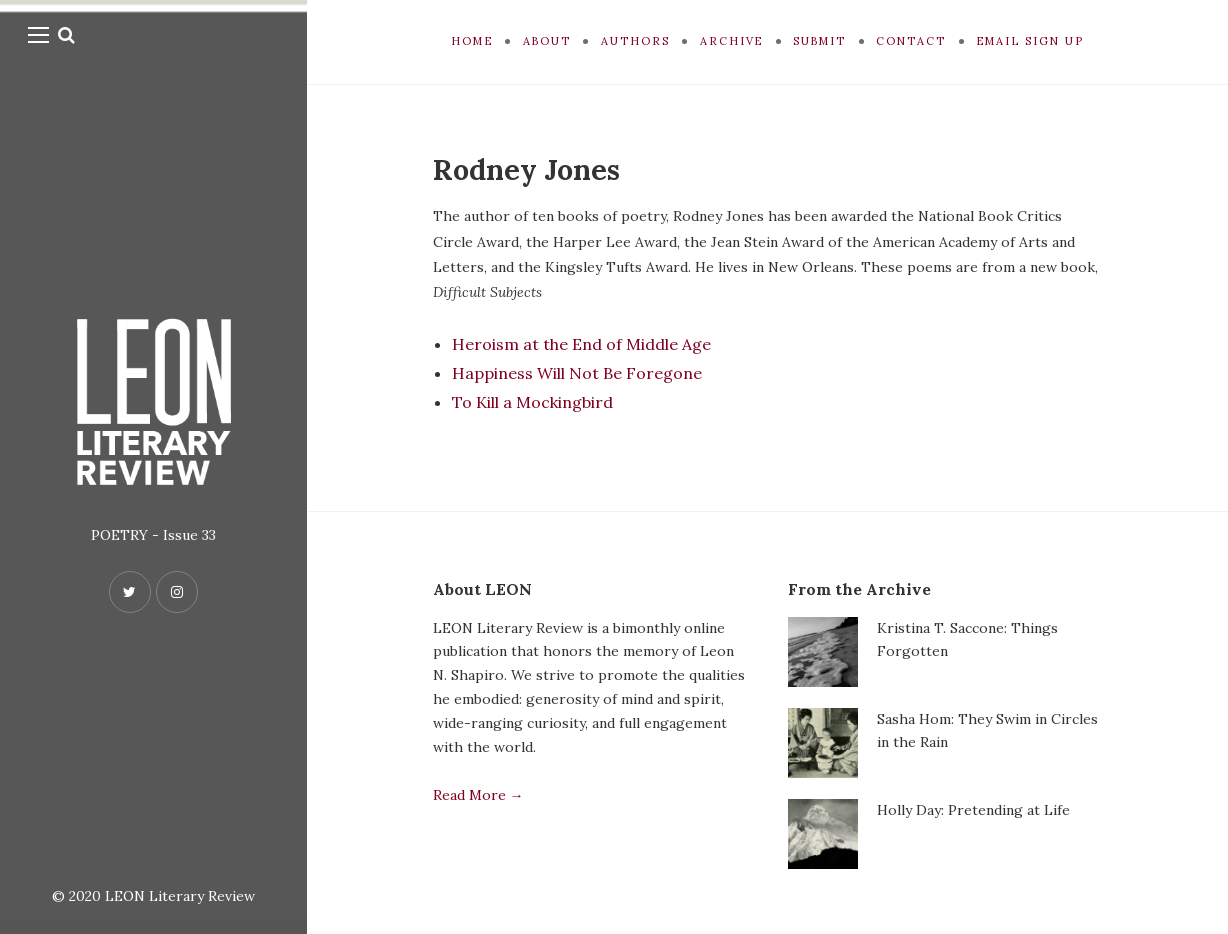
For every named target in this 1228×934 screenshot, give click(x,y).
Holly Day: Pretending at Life (973, 810)
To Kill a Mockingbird (532, 402)
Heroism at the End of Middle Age (581, 344)
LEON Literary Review (180, 896)
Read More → (478, 795)
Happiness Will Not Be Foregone (577, 373)
